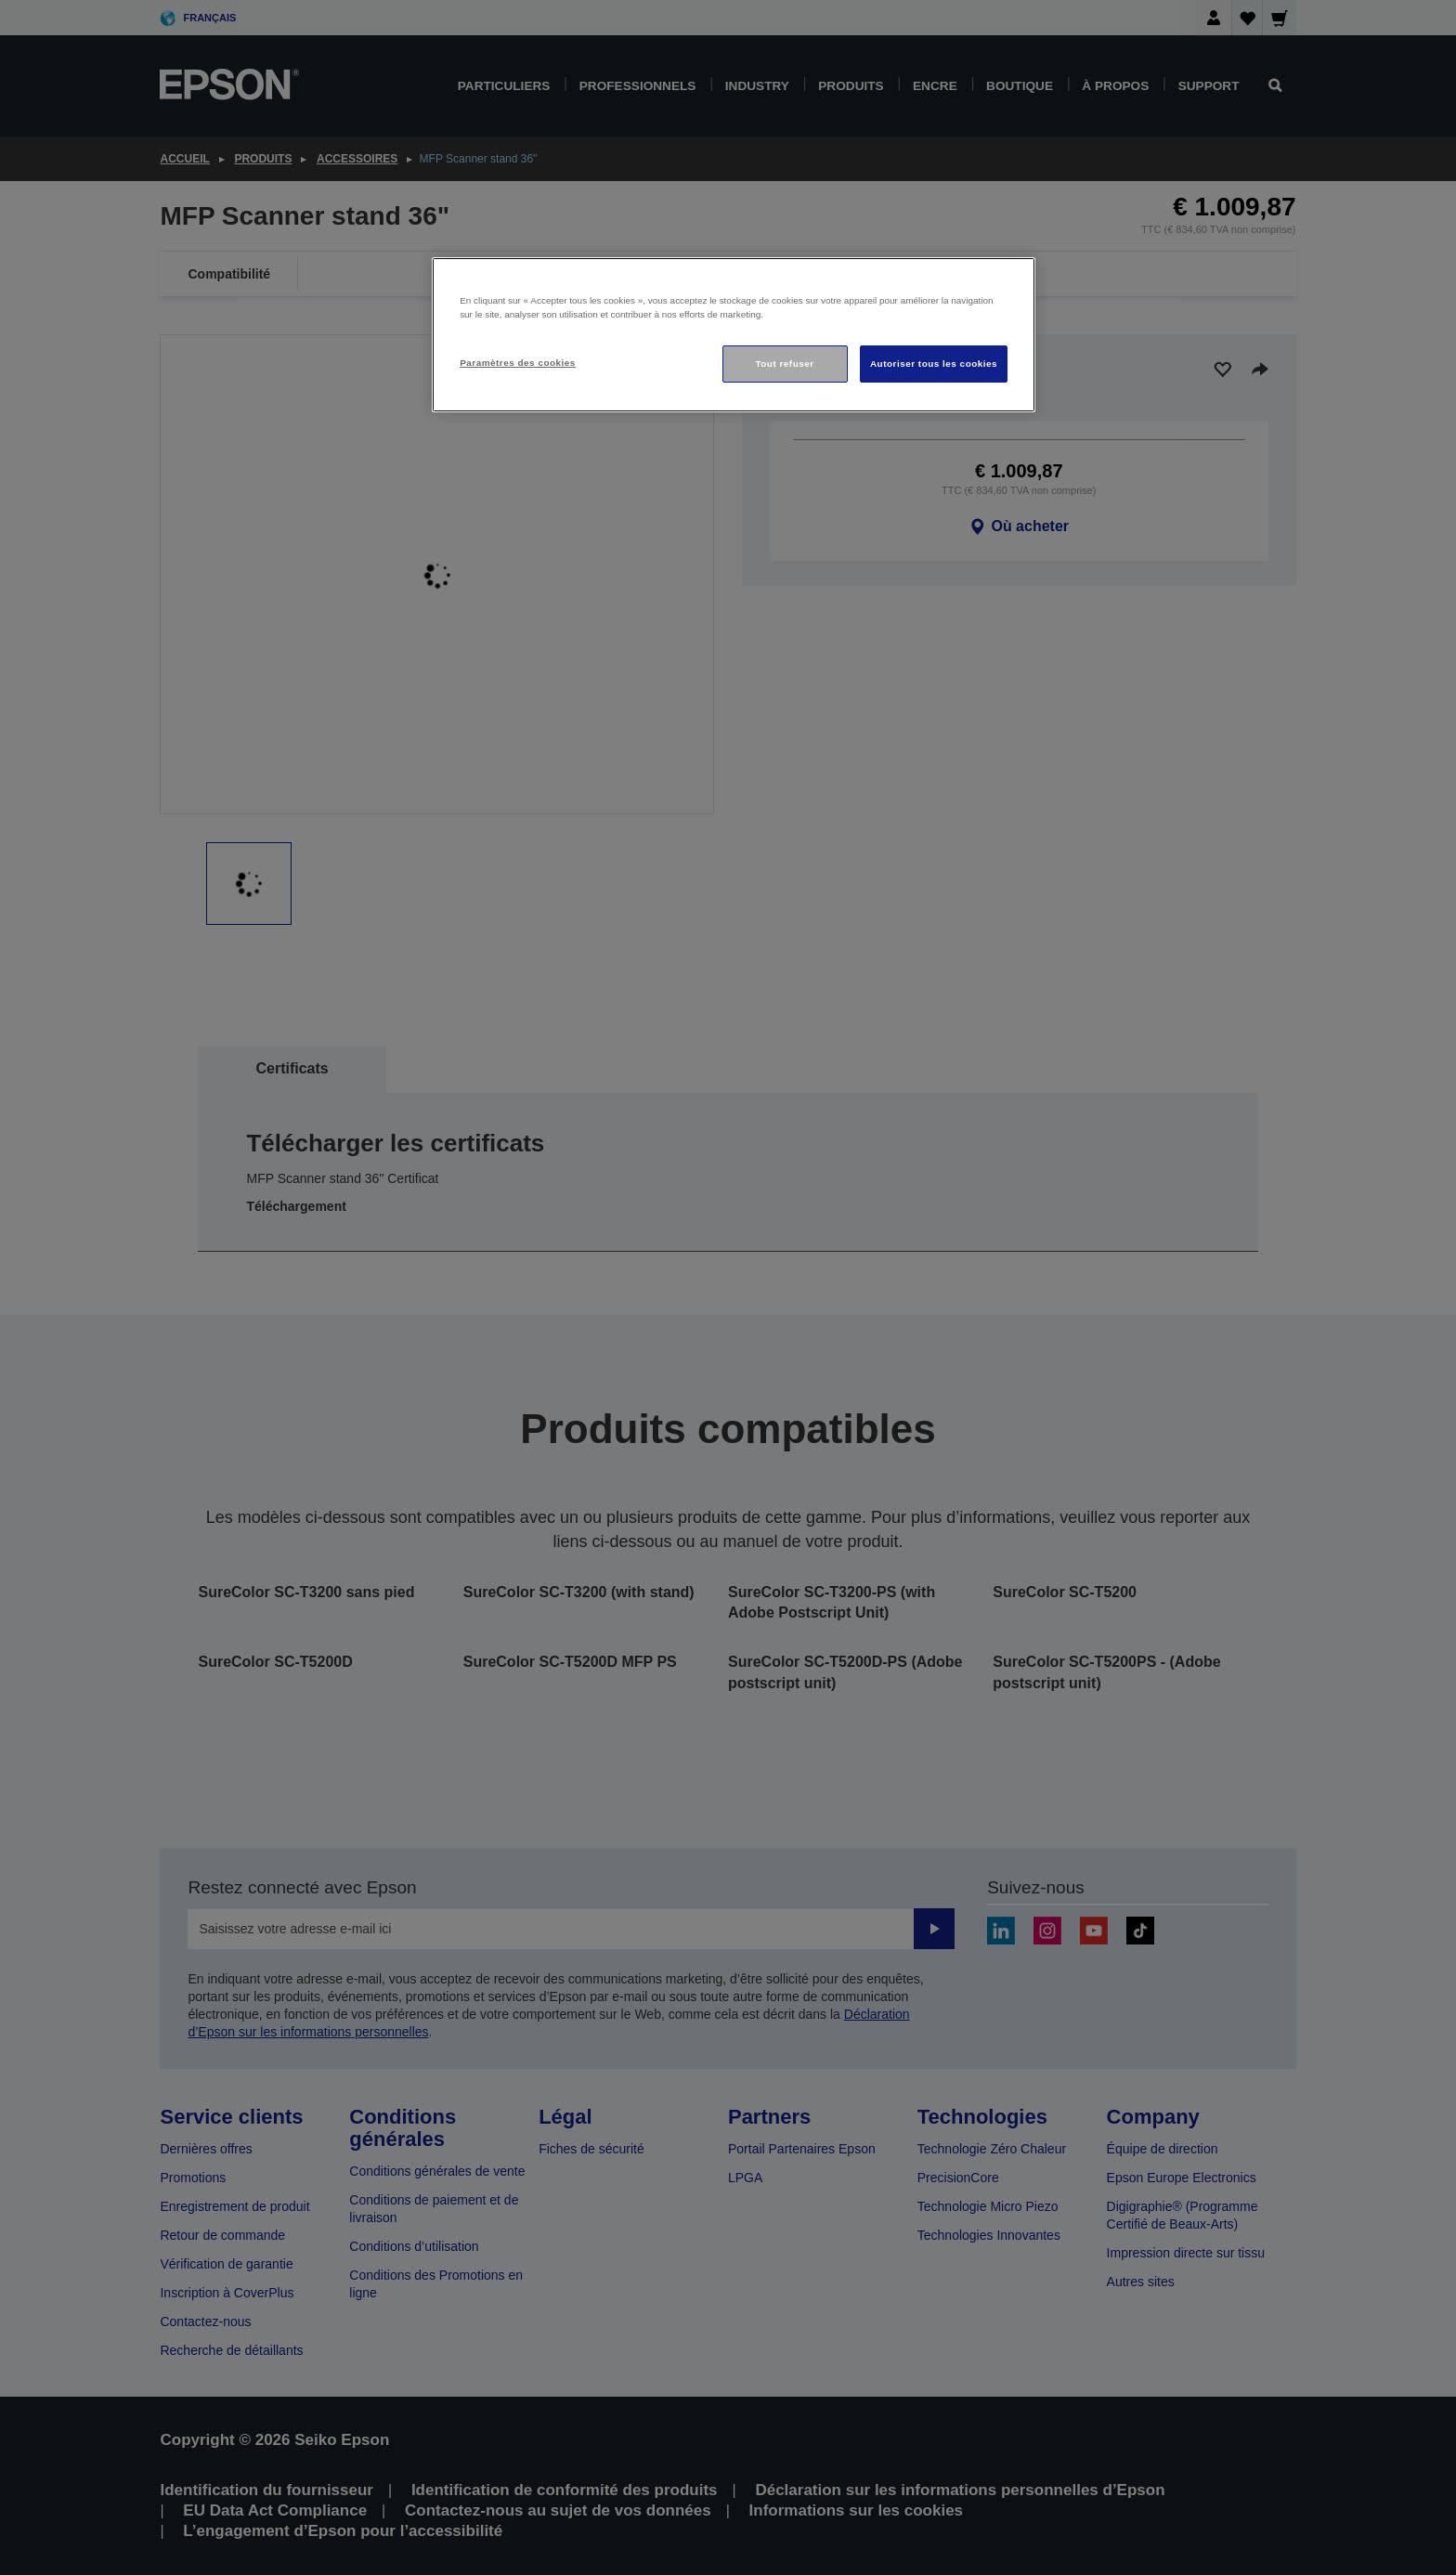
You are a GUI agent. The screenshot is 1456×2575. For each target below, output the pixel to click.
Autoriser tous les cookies (933, 363)
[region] (733, 334)
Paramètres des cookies (518, 363)
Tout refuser (784, 363)
